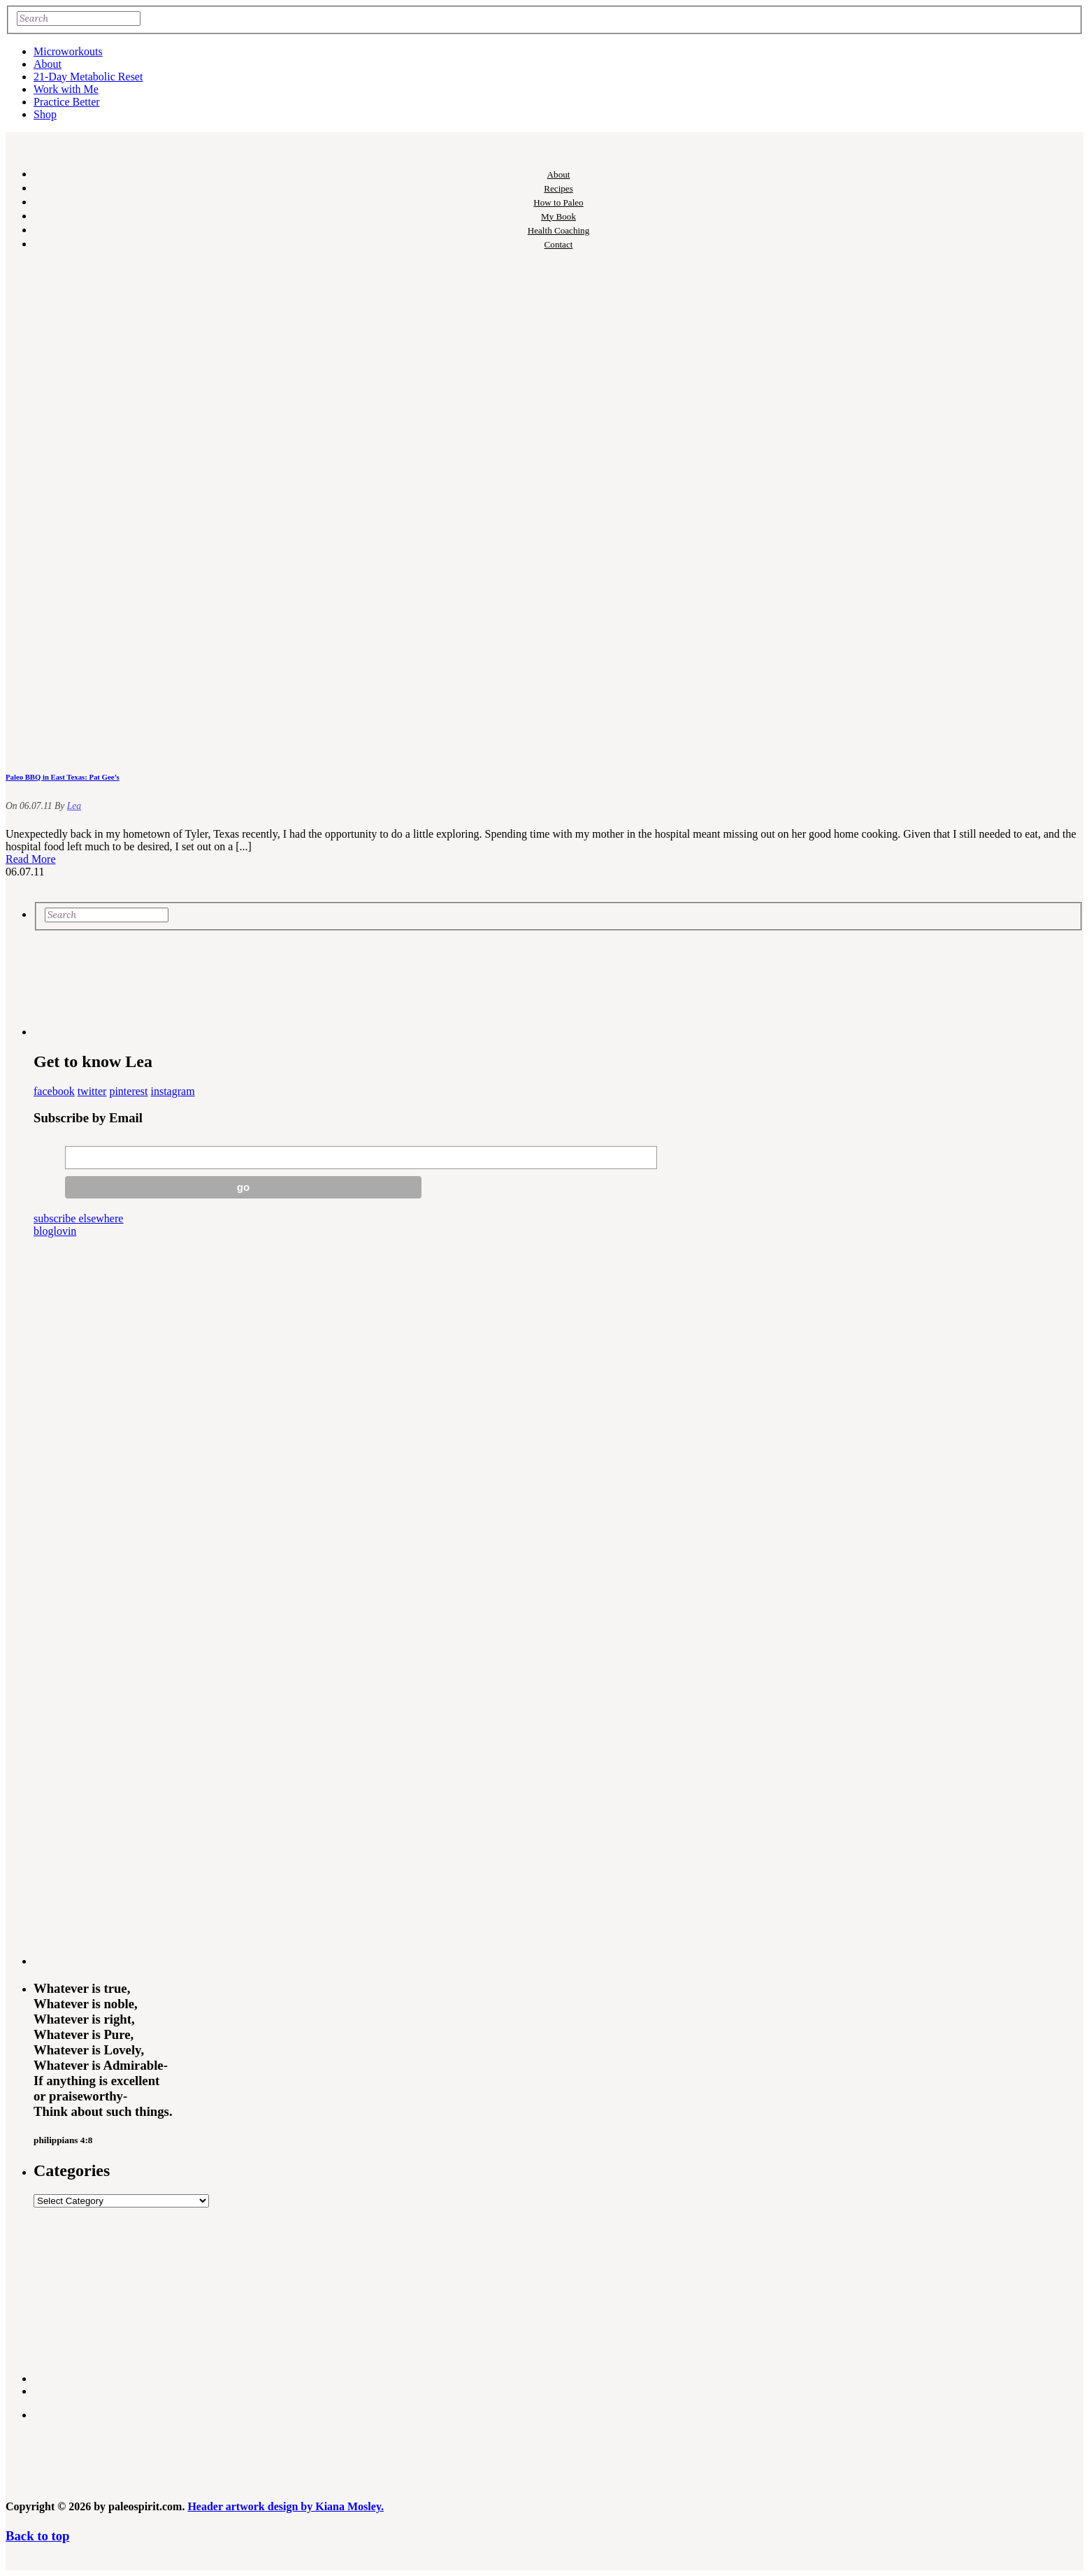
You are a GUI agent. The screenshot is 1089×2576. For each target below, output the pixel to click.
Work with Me (66, 89)
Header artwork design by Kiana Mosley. (285, 2506)
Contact (558, 244)
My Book (558, 216)
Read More (31, 859)
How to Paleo (558, 202)
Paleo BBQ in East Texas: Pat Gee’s (63, 777)
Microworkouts (68, 51)
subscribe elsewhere (78, 1218)
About (48, 64)
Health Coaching (558, 230)
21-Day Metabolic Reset (88, 77)
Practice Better (67, 102)
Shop (45, 114)
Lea (74, 806)
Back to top (37, 2535)
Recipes (558, 188)
